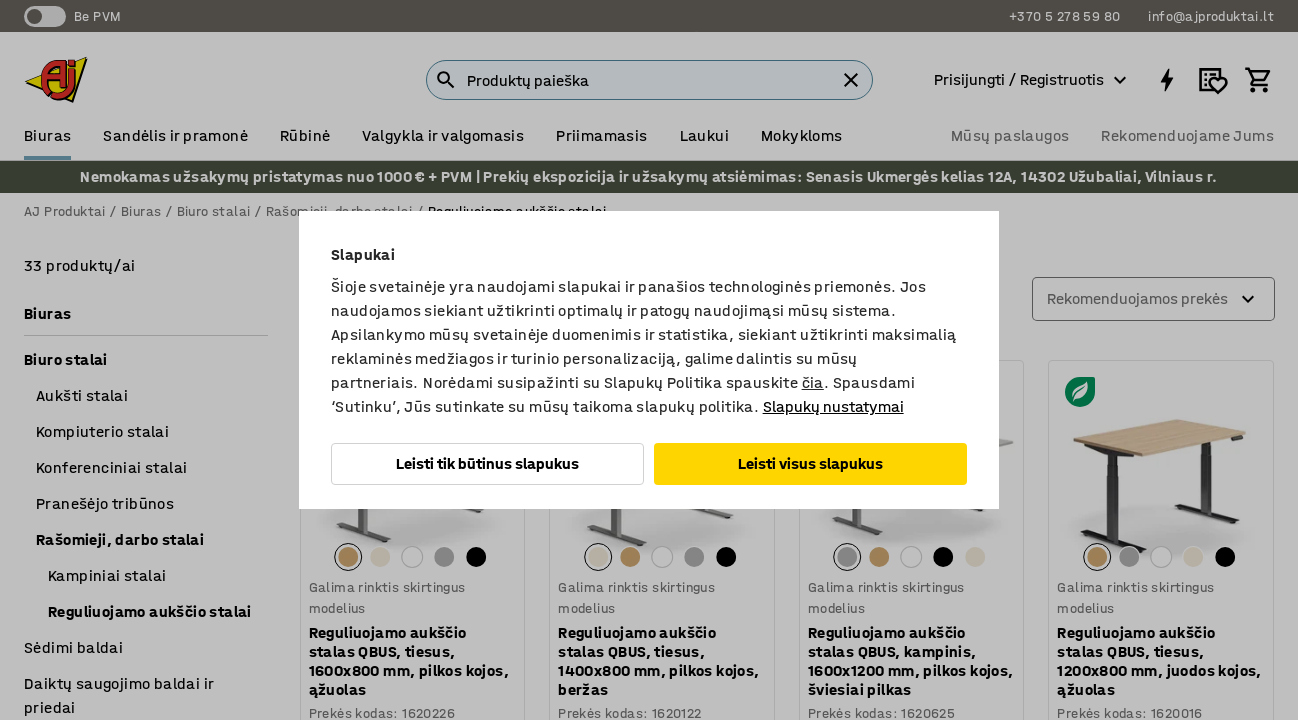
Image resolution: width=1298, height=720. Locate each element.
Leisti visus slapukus (810, 463)
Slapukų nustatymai (833, 406)
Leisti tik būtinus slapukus (487, 463)
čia (813, 382)
